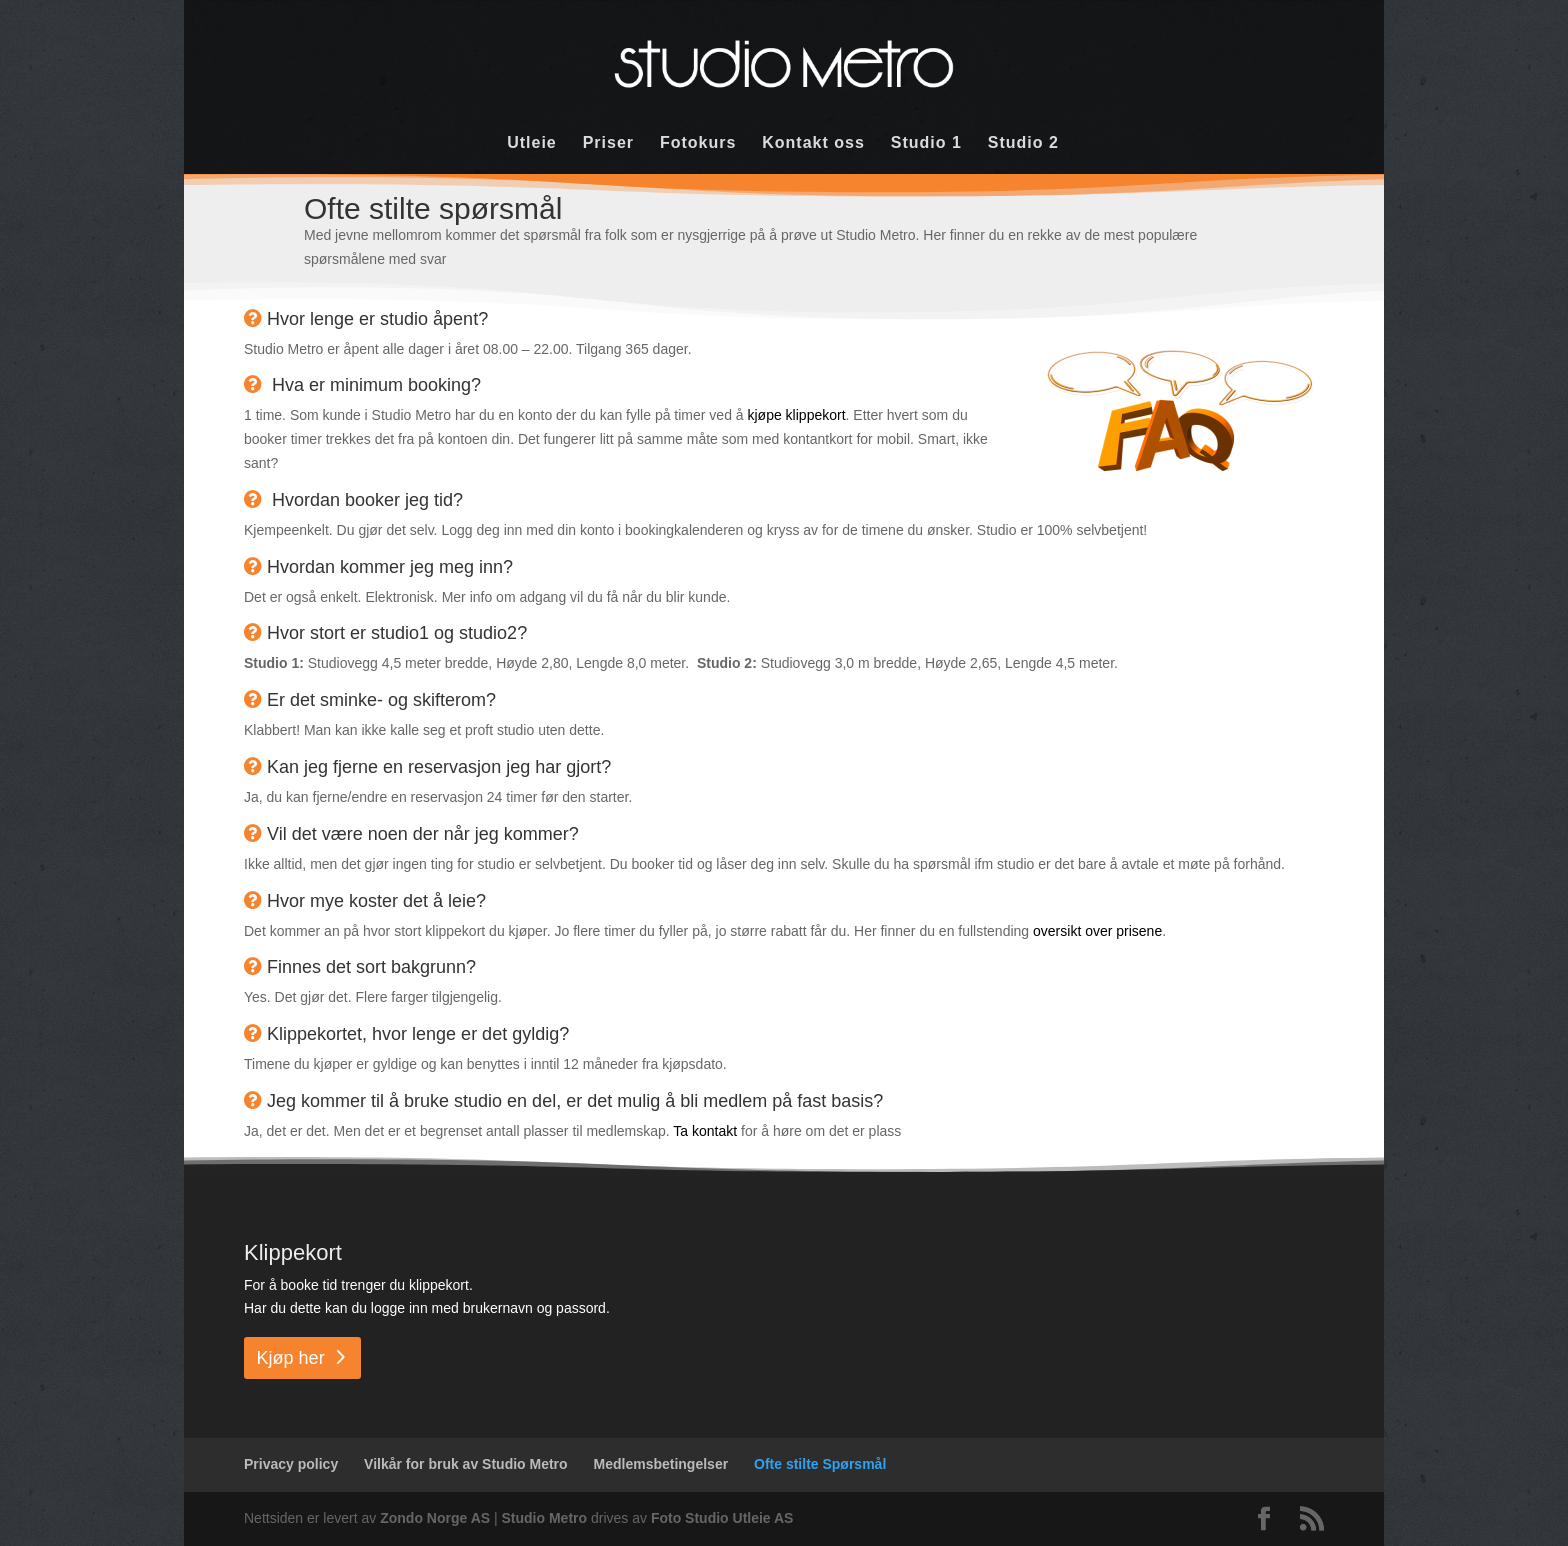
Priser (608, 143)
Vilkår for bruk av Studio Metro (466, 1464)
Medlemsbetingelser (661, 1464)
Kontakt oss (813, 143)
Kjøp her (291, 1358)
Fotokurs (698, 143)
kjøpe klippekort (797, 415)
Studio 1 (926, 143)
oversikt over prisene (1097, 931)
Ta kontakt (703, 1131)
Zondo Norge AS (435, 1518)
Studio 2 (1023, 143)
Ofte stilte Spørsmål (820, 1464)
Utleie (532, 143)
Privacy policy (291, 1464)
